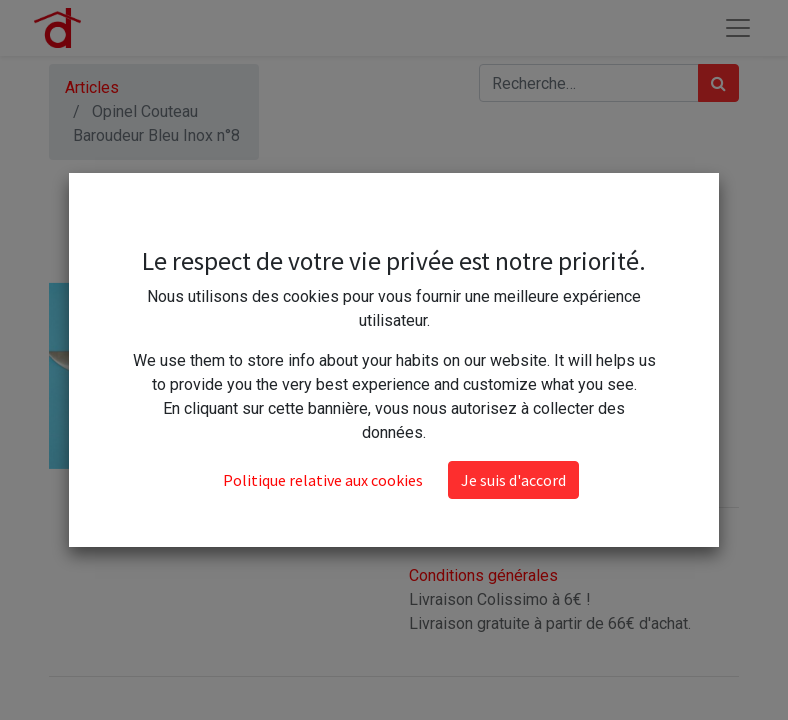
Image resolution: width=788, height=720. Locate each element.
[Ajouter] (515, 368)
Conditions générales (483, 575)
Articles (92, 87)
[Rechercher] (718, 83)
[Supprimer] (428, 368)
